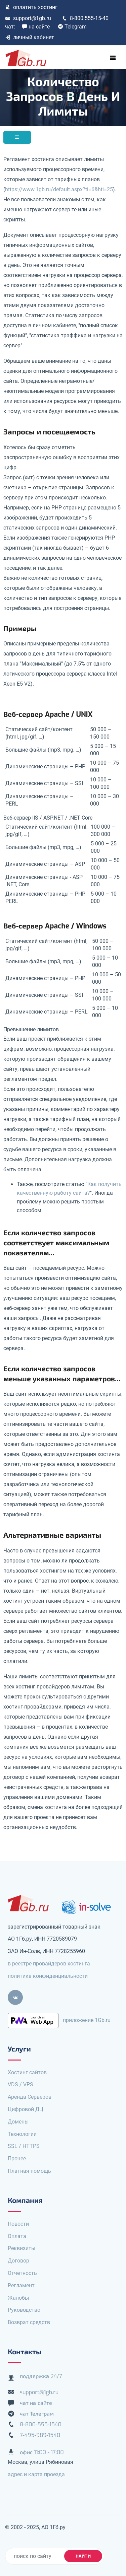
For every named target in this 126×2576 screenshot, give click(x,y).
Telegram (72, 26)
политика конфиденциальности (48, 1976)
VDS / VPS (20, 2084)
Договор (18, 2260)
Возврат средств (29, 2322)
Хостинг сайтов (27, 2072)
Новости (18, 2224)
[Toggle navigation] (113, 58)
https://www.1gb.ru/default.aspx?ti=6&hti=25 (59, 189)
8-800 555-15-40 (85, 18)
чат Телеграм (37, 2413)
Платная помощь (29, 2171)
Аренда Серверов (29, 2097)
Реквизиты (21, 2248)
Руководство (24, 2310)
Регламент (21, 2285)
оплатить (31, 7)
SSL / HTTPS (24, 2146)
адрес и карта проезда (36, 2474)
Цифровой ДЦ (25, 2109)
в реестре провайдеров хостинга (49, 1963)
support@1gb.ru (28, 18)
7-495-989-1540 (40, 2435)
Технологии (22, 2134)
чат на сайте (36, 2403)
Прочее (17, 2158)
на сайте (36, 26)
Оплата (17, 2236)
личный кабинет (29, 37)
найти (83, 2556)
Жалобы (18, 2298)
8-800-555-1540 (40, 2424)
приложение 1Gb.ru (87, 2020)
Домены (18, 2121)
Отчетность (22, 2273)
